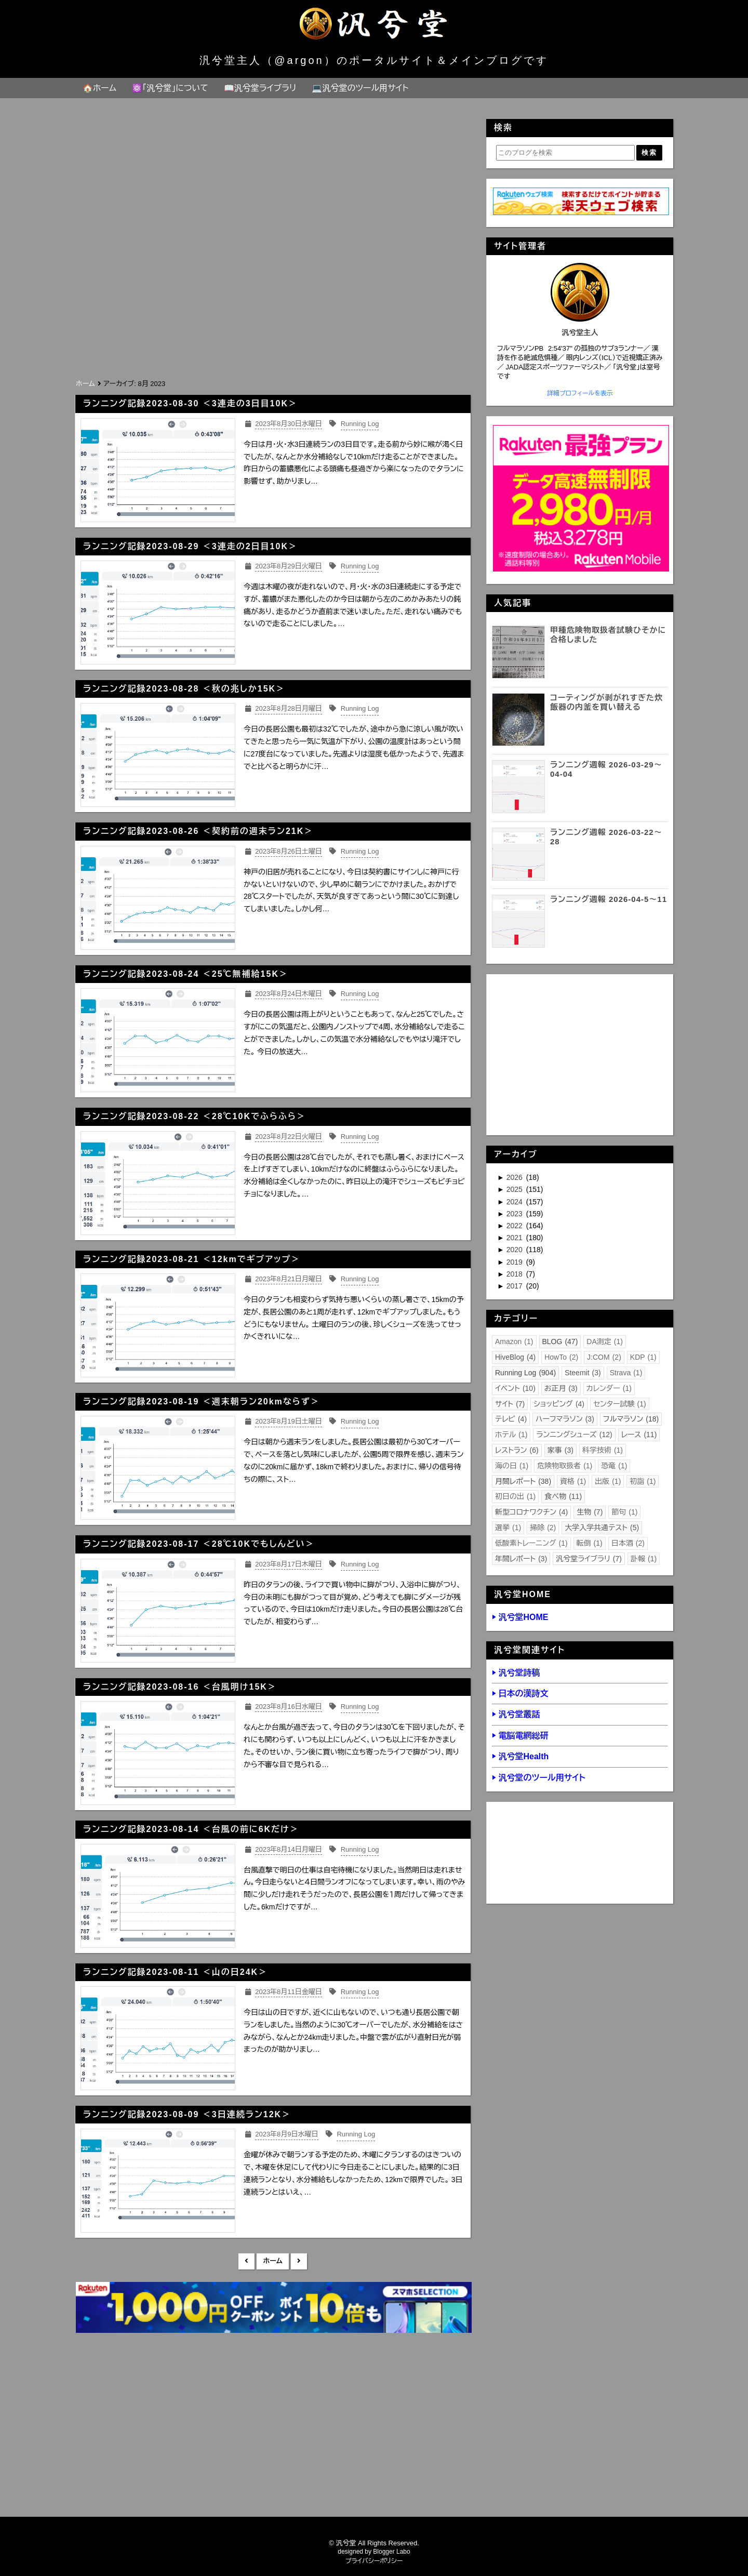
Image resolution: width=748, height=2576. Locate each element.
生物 (590, 1512)
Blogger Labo (391, 2551)
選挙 (508, 1527)
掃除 (543, 1527)
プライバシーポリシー (374, 2561)
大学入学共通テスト (602, 1527)
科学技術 (602, 1450)
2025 (515, 1189)
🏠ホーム (99, 88)
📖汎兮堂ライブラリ (260, 88)
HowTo (561, 1357)
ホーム (272, 2261)
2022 (515, 1225)
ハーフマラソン (565, 1419)
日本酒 (628, 1543)
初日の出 (515, 1496)
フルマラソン (631, 1419)
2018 (515, 1274)
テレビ (511, 1419)
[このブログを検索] (565, 153)
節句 (624, 1512)
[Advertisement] (273, 299)
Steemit (583, 1373)
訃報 (644, 1559)
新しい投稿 (246, 2261)
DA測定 (604, 1341)
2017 (515, 1286)
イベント (515, 1388)
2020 (515, 1249)
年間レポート (521, 1559)
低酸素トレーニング (531, 1543)
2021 (515, 1237)
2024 (515, 1202)
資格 (573, 1481)
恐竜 (614, 1466)
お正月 (561, 1388)
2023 (515, 1214)
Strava (626, 1373)
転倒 (590, 1543)
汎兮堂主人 (580, 332)
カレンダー (609, 1388)
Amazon (514, 1341)
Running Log (525, 1373)
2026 (515, 1177)
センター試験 (619, 1404)
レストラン (517, 1450)
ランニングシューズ (574, 1434)
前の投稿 (299, 2261)
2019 (515, 1262)
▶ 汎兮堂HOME (520, 1617)
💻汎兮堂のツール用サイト (360, 88)
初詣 (643, 1481)
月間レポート (523, 1481)
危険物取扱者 (564, 1466)
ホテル (511, 1434)
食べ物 (563, 1496)
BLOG (560, 1341)
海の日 (511, 1466)
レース (639, 1434)
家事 (560, 1450)
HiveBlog (515, 1357)
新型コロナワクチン (531, 1512)
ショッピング (558, 1404)
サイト (510, 1404)
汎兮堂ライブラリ (589, 1559)
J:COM (604, 1357)
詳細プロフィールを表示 (580, 393)
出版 (608, 1481)
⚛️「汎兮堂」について (170, 88)
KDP (643, 1357)
